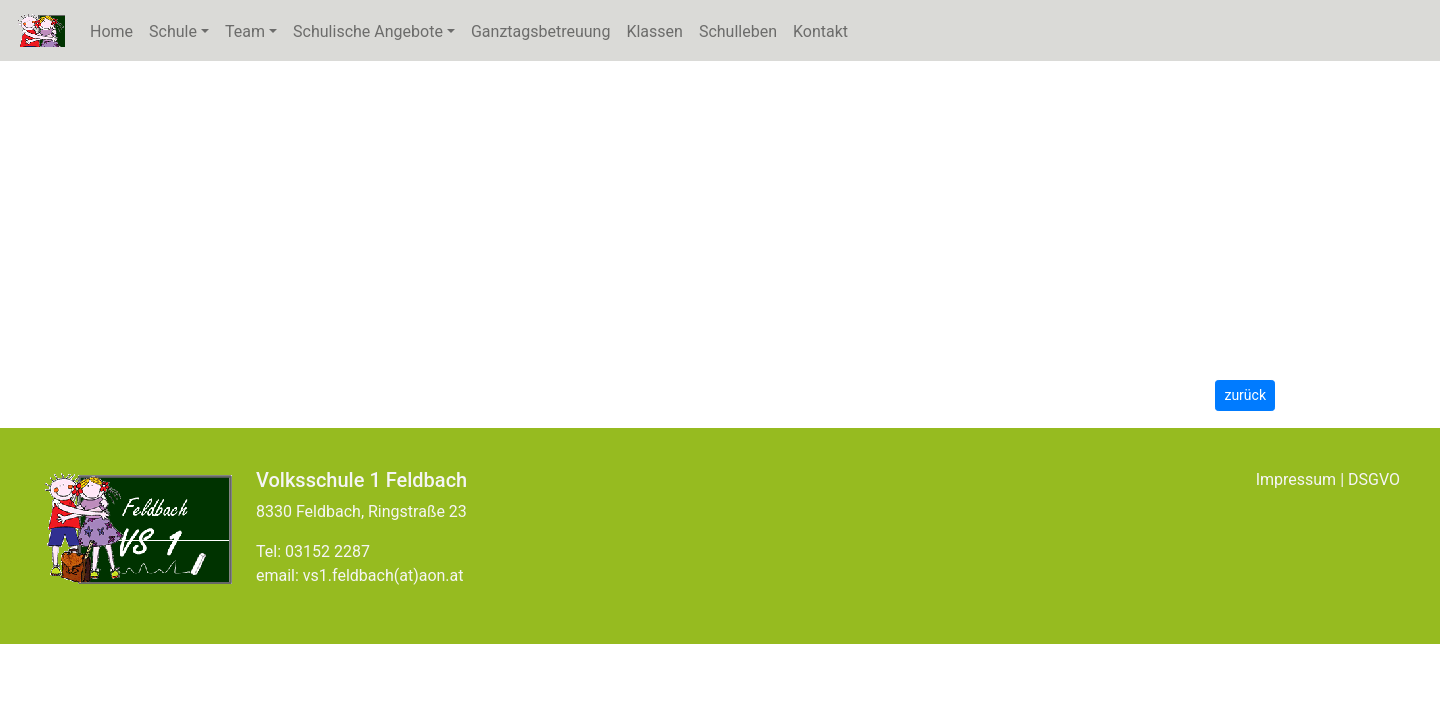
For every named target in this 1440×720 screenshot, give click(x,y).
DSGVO (1374, 479)
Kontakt (820, 31)
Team (245, 31)
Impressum (1296, 479)
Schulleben (738, 31)
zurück (1245, 395)
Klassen (654, 31)
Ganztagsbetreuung (540, 31)
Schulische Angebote (368, 31)
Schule (183, 30)
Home (111, 31)
